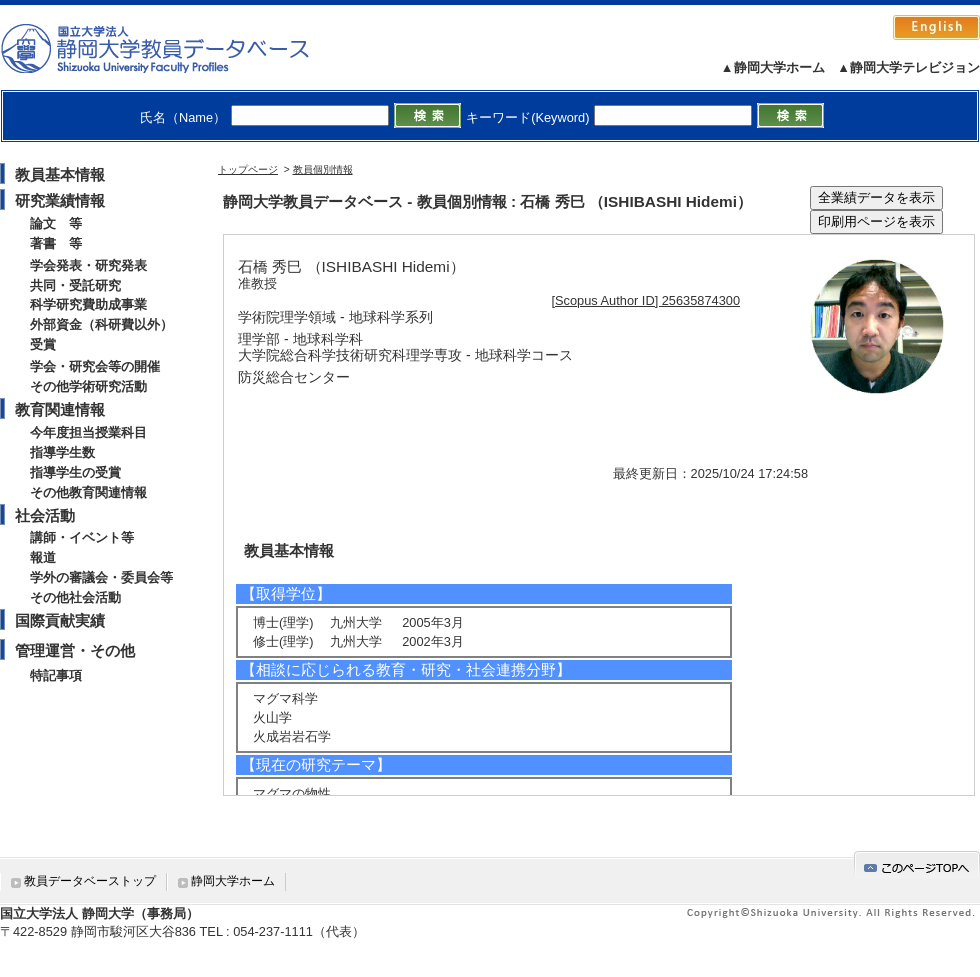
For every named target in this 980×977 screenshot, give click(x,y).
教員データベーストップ (90, 881)
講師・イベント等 (82, 537)
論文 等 (56, 223)
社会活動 (45, 515)
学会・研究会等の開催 (95, 366)
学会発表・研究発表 (88, 265)
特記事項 (56, 675)
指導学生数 (62, 452)
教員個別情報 (323, 169)
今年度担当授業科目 (88, 432)
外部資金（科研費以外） (101, 324)
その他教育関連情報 (88, 492)
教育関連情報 (60, 409)
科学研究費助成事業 (88, 304)
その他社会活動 (75, 597)
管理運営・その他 (75, 650)
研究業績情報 (60, 200)
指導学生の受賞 (75, 472)
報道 (43, 557)
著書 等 (56, 243)
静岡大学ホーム (233, 881)
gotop (917, 864)
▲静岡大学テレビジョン (908, 67)
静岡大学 (175, 48)
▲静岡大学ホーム (773, 67)
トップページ (248, 169)
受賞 (43, 344)
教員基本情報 (60, 174)
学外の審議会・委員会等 (101, 577)
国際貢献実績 (60, 620)
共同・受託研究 (75, 285)
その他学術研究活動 (88, 386)
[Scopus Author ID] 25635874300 (646, 300)
